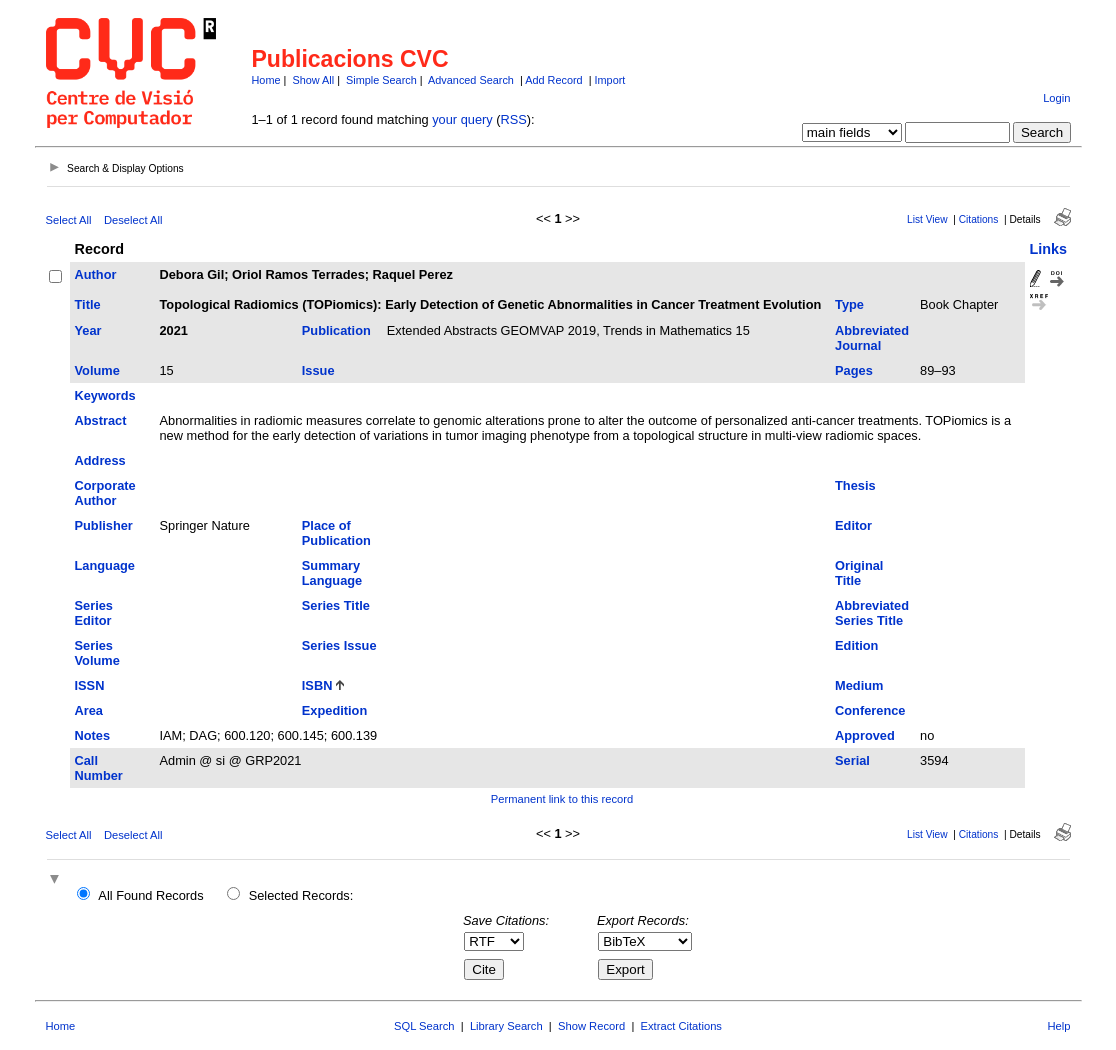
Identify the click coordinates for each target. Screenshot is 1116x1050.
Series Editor (94, 613)
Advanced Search (471, 80)
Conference (870, 710)
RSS (514, 119)
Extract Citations (681, 1026)
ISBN (317, 685)
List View (927, 219)
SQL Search (424, 1026)
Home (266, 80)
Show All (313, 80)
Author (96, 274)
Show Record (591, 1026)
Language (105, 565)
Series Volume (97, 653)
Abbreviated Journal (872, 338)
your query (462, 119)
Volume (97, 370)
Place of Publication (336, 533)
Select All (69, 220)
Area (89, 710)
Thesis (855, 485)
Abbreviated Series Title (872, 613)
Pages (854, 370)
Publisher (104, 525)
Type (849, 304)
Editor (853, 525)
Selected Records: (301, 895)
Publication (336, 330)
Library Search (506, 1026)
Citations (979, 219)
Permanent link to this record (562, 799)
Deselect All (133, 220)
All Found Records (150, 895)
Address (100, 460)
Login (1056, 98)
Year (88, 330)
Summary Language (332, 573)
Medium (859, 685)
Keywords (105, 395)
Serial (852, 760)
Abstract (101, 420)
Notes (93, 735)
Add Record (553, 80)
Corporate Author (105, 493)
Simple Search (381, 80)
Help (1058, 1026)
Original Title (859, 573)
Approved (865, 735)
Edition (856, 645)
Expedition (334, 710)
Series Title (336, 605)
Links (1049, 249)
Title (88, 304)
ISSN (90, 685)
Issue (318, 370)
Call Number (99, 768)
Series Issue (339, 645)
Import (610, 80)
